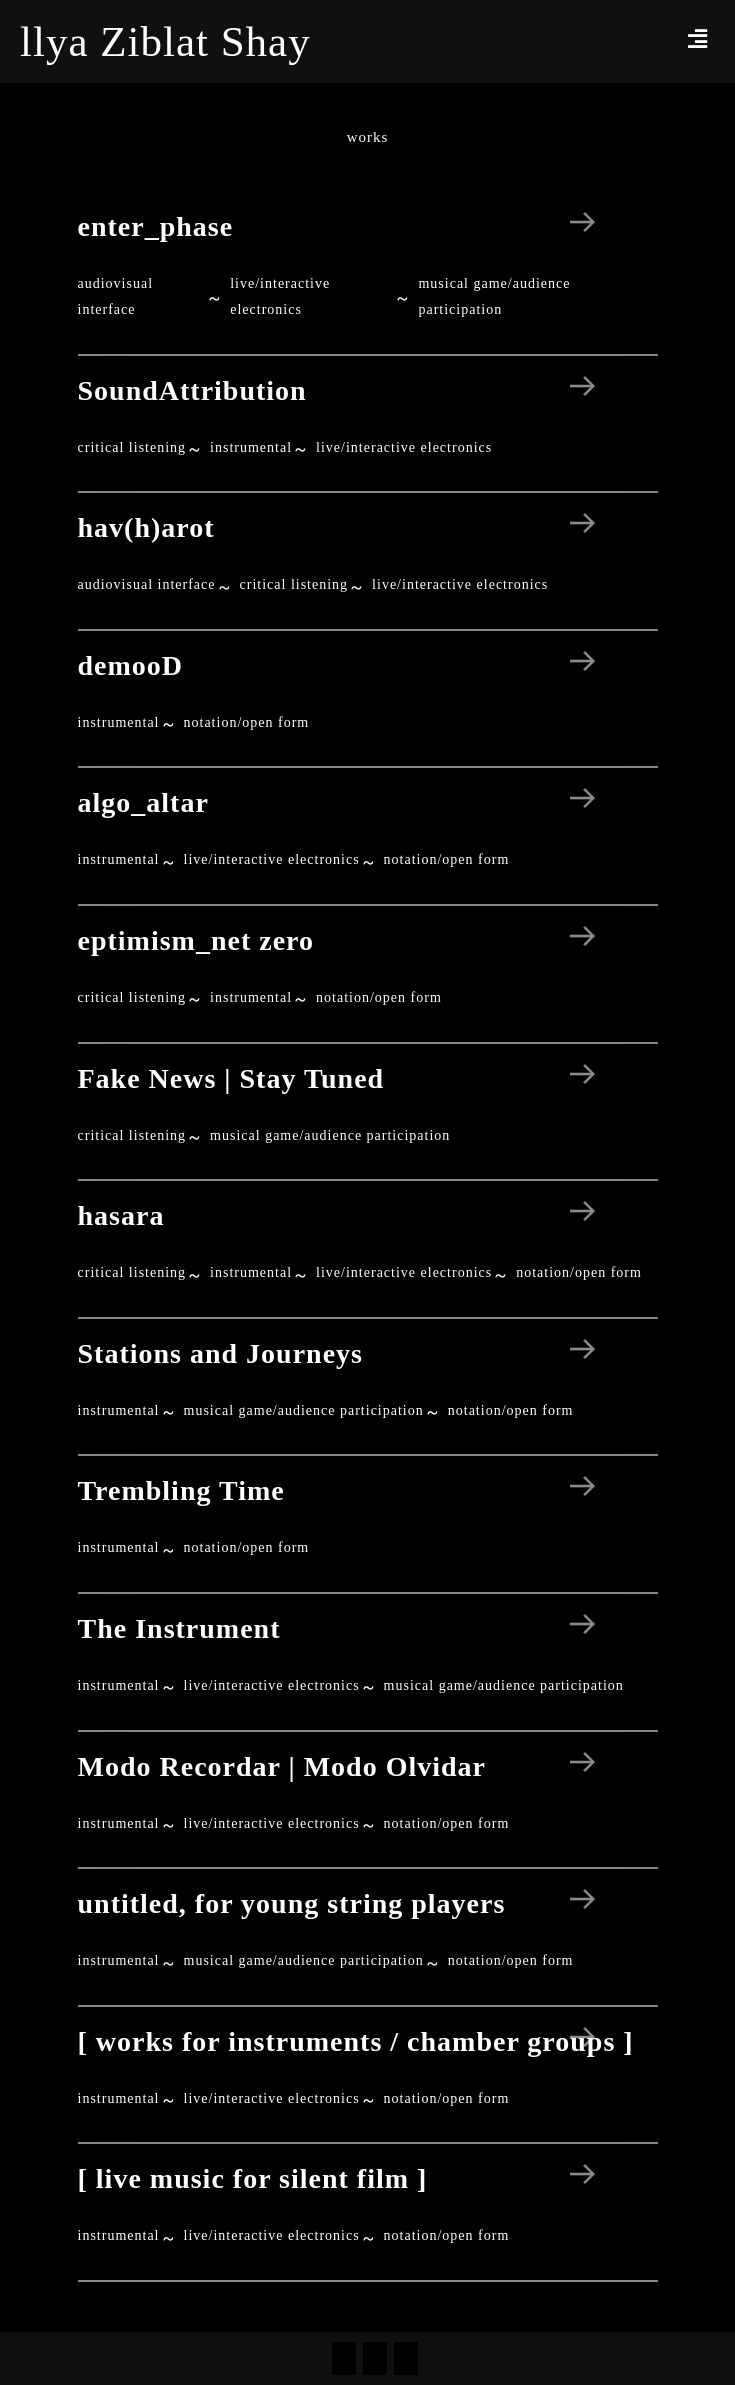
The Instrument (179, 1628)
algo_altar (143, 802)
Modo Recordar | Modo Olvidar (282, 1766)
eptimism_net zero (196, 940)
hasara (121, 1215)
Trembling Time (181, 1490)
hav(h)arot (146, 527)
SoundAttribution (192, 390)
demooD (131, 665)
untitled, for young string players (292, 1903)
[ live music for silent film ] (253, 2178)
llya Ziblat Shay (165, 41)
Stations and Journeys (221, 1353)
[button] (698, 38)
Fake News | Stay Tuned (231, 1078)
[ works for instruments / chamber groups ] (356, 2041)
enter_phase (156, 226)
